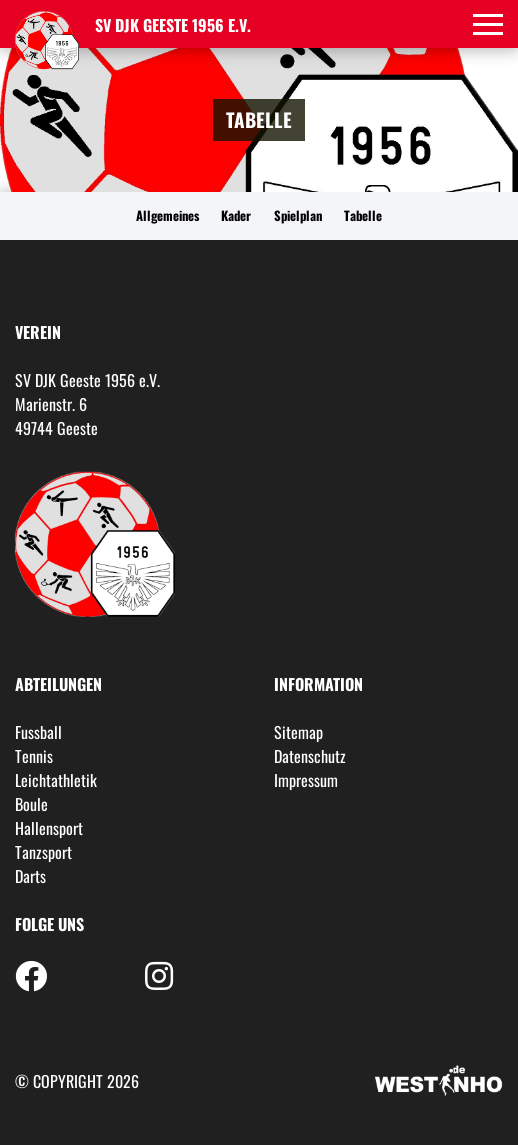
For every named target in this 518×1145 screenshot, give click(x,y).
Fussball (38, 732)
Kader (236, 215)
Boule (31, 804)
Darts (30, 876)
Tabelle (363, 215)
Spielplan (298, 215)
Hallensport (49, 828)
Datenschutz (310, 756)
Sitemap (298, 732)
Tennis (34, 756)
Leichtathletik (56, 780)
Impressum (306, 780)
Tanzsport (43, 852)
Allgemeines (167, 215)
